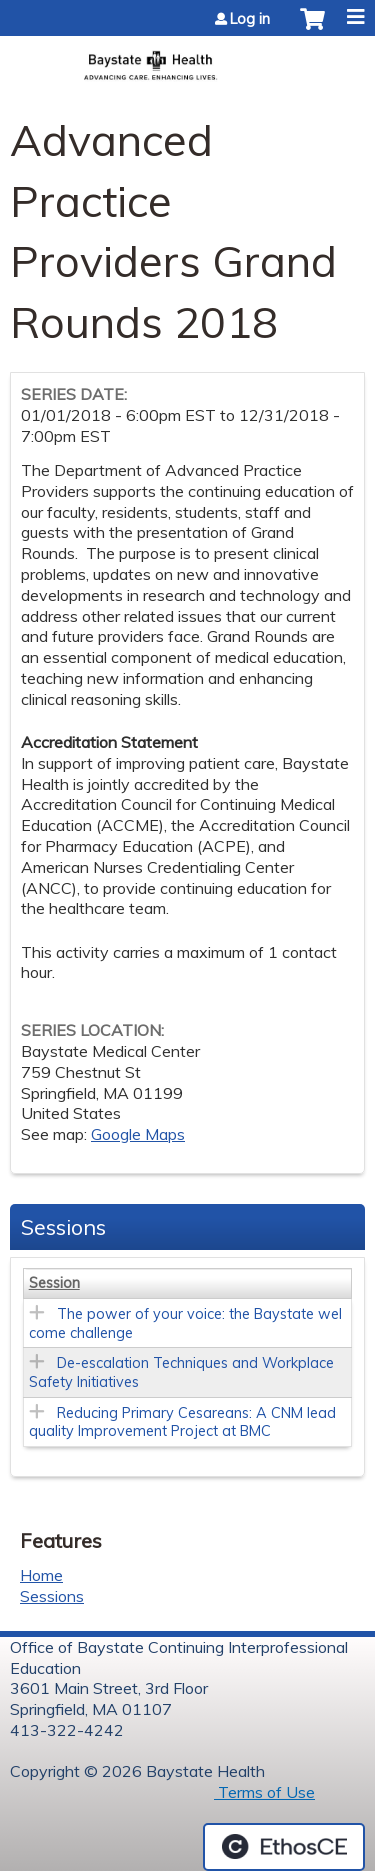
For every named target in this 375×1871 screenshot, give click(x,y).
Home (41, 1575)
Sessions (52, 1596)
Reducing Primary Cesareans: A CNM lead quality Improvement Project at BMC (182, 1422)
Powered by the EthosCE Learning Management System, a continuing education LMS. (284, 1847)
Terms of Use (264, 1792)
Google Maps (138, 1134)
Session (54, 1283)
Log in (250, 19)
